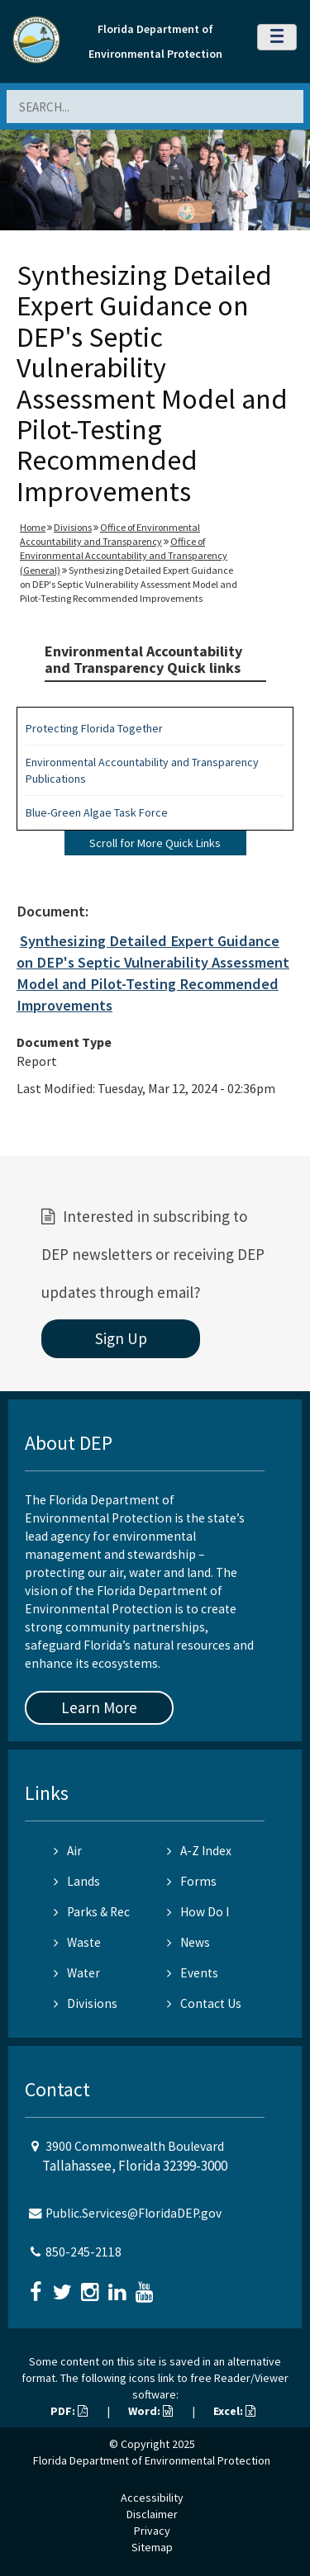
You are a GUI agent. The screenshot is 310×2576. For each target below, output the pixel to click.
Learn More (99, 1707)
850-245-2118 (83, 2252)
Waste (77, 1942)
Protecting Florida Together (94, 728)
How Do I (198, 1912)
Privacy (152, 2530)
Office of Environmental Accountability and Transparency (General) (123, 555)
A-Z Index (199, 1851)
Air (68, 1851)
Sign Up (121, 1338)
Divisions (73, 527)
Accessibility (152, 2497)
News (188, 1942)
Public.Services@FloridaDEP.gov (133, 2213)
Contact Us (204, 2003)
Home (32, 527)
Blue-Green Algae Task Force (97, 812)
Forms (192, 1881)
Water (77, 1973)
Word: (150, 2410)
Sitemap (152, 2547)
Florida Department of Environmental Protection (151, 2460)
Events (192, 1973)
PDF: (69, 2410)
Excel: (234, 2410)
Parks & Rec (92, 1912)
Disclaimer (152, 2514)
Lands (77, 1881)
